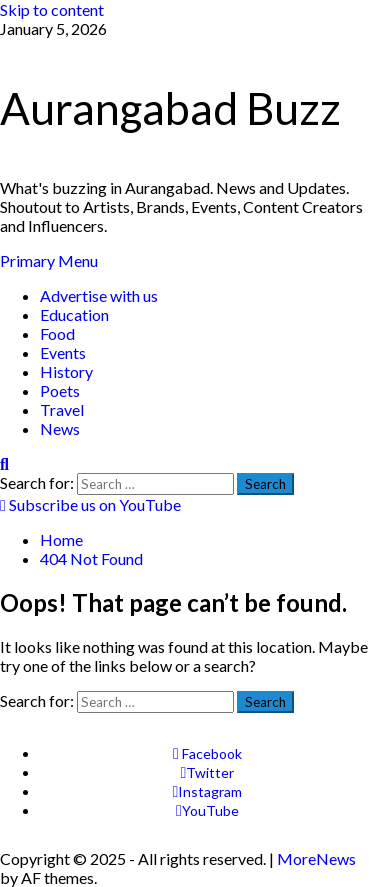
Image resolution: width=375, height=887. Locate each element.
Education (74, 314)
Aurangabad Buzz (170, 108)
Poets (60, 390)
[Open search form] (4, 463)
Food (57, 333)
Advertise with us (99, 295)
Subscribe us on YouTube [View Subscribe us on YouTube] (90, 504)
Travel (62, 409)
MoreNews (316, 858)
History (66, 371)
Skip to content (52, 9)
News (60, 428)
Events (63, 352)
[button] (49, 260)
